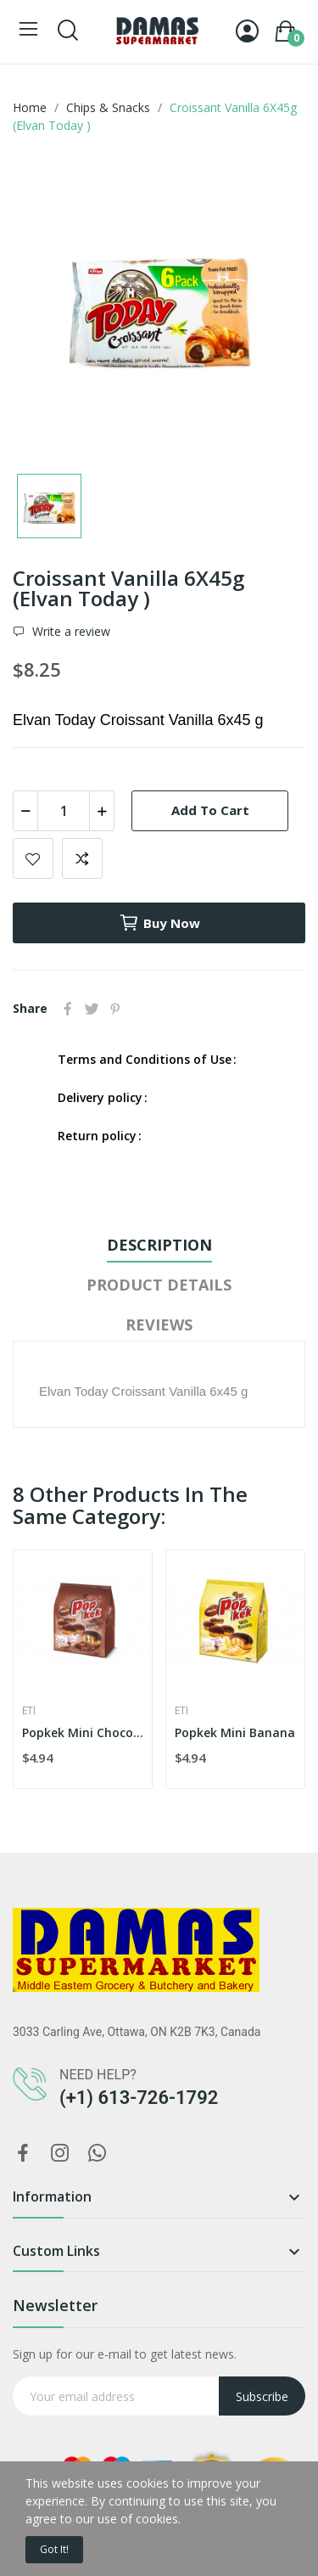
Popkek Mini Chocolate (82, 1732)
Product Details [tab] (159, 1284)
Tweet (91, 1008)
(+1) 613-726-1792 (138, 2097)
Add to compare (82, 858)
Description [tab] (159, 1245)
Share (68, 1008)
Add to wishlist (33, 858)
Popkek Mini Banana (235, 1732)
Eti (29, 1711)
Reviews (159, 1324)
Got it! (54, 2549)
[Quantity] (63, 810)
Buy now (159, 923)
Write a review (69, 632)
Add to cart (210, 809)
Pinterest (115, 1008)
